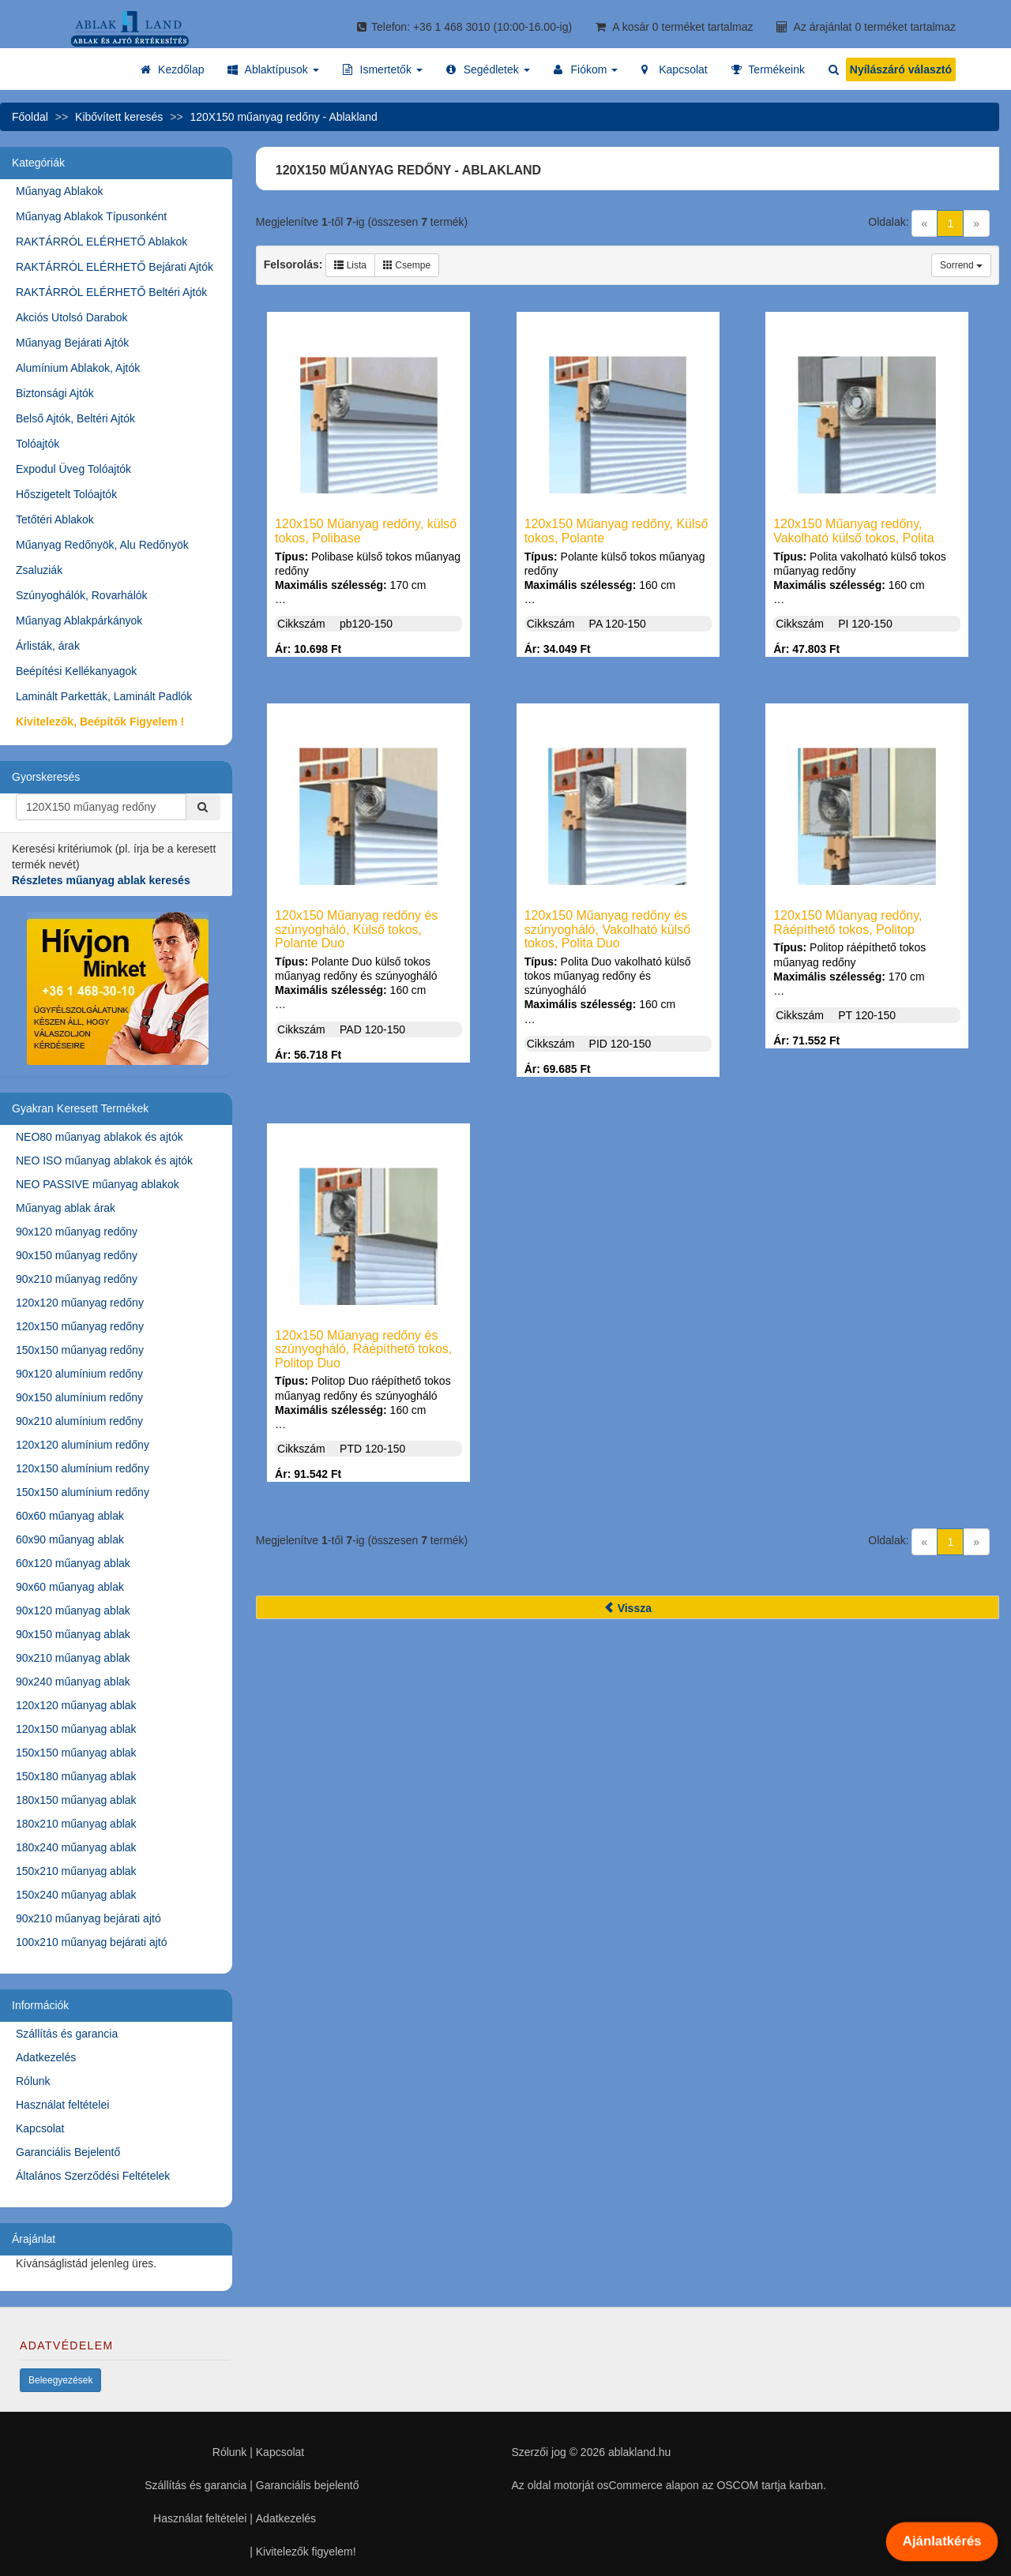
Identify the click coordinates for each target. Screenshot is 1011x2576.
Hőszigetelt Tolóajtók (66, 494)
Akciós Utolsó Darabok (72, 317)
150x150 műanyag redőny (80, 1350)
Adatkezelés (46, 2057)
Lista (350, 265)
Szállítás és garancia (67, 2033)
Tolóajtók (37, 443)
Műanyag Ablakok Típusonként (91, 216)
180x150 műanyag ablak (76, 1800)
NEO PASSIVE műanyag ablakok (97, 1184)
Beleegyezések (60, 2380)
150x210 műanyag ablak (76, 1871)
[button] (273, 69)
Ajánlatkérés (941, 2541)
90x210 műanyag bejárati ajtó (88, 1918)
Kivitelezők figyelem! (306, 2551)
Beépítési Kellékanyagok (76, 671)
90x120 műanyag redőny (76, 1231)
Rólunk (33, 2081)
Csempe (406, 265)
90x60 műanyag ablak (70, 1586)
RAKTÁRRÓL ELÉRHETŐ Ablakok (101, 241)
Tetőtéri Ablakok (55, 519)
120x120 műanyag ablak (76, 1705)
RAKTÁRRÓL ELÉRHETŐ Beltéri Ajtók (111, 292)
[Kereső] (203, 806)
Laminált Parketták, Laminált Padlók (104, 696)
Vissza (627, 1608)
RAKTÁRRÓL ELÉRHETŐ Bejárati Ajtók (114, 267)
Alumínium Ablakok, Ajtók (78, 368)
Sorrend (961, 265)
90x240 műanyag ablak (73, 1681)
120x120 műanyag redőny (80, 1302)
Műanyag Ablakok (59, 191)
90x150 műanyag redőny (76, 1255)
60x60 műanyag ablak (70, 1515)
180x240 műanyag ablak (76, 1847)
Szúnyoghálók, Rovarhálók (82, 595)
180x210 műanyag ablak (76, 1823)
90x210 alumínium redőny (79, 1421)
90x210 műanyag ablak (73, 1658)
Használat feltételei (62, 2104)
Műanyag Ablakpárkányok (79, 620)
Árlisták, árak (48, 645)
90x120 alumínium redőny (79, 1373)
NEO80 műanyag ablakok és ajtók (99, 1137)
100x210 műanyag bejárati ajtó (91, 1942)
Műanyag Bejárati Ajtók (72, 342)
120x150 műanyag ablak (76, 1729)
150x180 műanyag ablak (76, 1776)
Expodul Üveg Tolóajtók (73, 469)
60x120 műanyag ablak (73, 1563)
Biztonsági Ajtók (55, 393)
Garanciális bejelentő (307, 2485)
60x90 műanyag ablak (70, 1539)
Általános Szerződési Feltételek (93, 2175)
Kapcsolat (40, 2128)
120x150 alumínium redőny (82, 1468)
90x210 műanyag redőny (76, 1279)
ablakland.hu (639, 2452)
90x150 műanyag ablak (73, 1634)
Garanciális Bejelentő (68, 2152)
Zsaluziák (39, 570)
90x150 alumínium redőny (79, 1397)
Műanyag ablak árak (65, 1208)
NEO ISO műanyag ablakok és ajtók (104, 1160)
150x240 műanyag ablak (76, 1894)
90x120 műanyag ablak (73, 1610)
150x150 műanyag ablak (76, 1752)
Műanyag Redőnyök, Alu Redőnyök (102, 544)
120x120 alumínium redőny (82, 1444)
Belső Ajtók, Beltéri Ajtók (75, 418)
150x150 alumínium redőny (82, 1492)
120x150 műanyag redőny (80, 1326)
